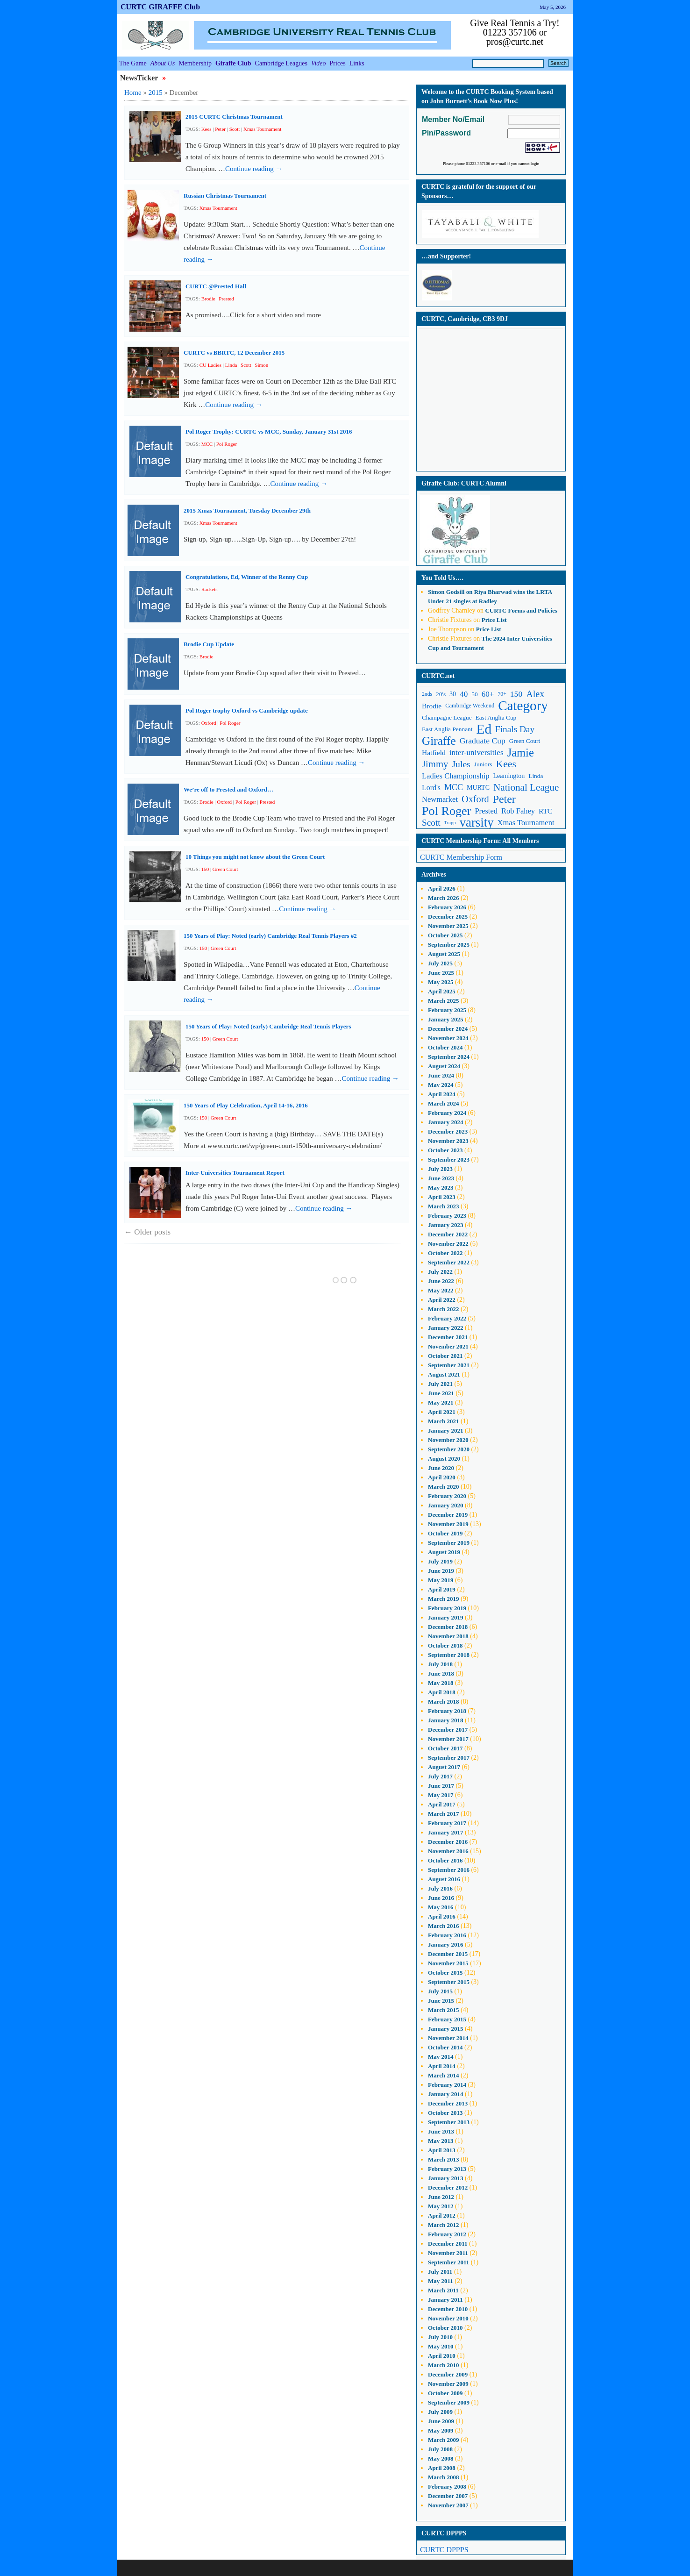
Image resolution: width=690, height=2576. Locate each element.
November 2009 (448, 2383)
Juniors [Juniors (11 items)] (483, 764)
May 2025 (441, 981)
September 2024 (448, 1056)
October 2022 (445, 1252)
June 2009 (441, 2421)
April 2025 (441, 991)
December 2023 (448, 1131)
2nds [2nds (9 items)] (427, 694)
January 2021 (445, 1430)
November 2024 (448, 1038)
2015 (156, 92)
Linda (231, 365)
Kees (206, 129)
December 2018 (448, 1626)
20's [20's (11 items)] (441, 694)
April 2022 (441, 1299)
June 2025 (441, 972)
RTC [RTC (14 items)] (545, 811)
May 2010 (441, 2346)
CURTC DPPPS (444, 2550)
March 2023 (443, 1206)
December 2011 (448, 2243)
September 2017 (448, 1757)
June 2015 (441, 2000)
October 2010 (445, 2327)
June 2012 (441, 2196)
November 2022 (448, 1243)
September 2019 (448, 1542)
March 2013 (443, 2159)
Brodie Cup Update (209, 644)
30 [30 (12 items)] (452, 694)
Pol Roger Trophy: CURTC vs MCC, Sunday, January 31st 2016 (268, 431)
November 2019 (448, 1523)
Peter (220, 129)
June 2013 (441, 2131)
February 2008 (447, 2486)
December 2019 (448, 1514)
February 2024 (447, 1112)
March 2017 (443, 1813)
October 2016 (445, 1860)
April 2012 (441, 2215)
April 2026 (441, 888)
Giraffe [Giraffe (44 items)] (439, 741)
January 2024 (445, 1122)
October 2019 (445, 1533)
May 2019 (441, 1580)
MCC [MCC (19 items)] (453, 787)
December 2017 (448, 1729)
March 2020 (443, 1486)
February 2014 (447, 2084)
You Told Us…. (442, 577)
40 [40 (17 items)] (464, 694)
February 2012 (447, 2234)
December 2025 (448, 916)
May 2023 (441, 1187)
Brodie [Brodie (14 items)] (431, 706)
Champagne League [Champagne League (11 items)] (447, 717)
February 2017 (447, 1823)
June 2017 (441, 1785)
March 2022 (443, 1309)
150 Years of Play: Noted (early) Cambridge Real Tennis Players (268, 1026)
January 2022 (445, 1327)
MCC (207, 444)
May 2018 (441, 1682)
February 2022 (447, 1318)
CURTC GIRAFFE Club (160, 7)
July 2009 (440, 2411)
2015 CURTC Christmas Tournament (234, 116)
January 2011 (445, 2299)
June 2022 (441, 1280)
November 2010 (448, 2318)
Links (356, 63)
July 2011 (440, 2271)
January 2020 (445, 1505)
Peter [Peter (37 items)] (504, 799)
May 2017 (441, 1794)
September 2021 (448, 1365)
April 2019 (441, 1589)
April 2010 (441, 2355)
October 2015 (445, 1972)
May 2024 (441, 1084)
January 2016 (445, 1944)
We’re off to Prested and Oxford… (228, 789)
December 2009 (448, 2374)
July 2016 (440, 1888)
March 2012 (443, 2224)
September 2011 (448, 2262)
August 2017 (444, 1766)
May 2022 (441, 1290)
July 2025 (440, 963)
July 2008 (440, 2449)
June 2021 (441, 1393)
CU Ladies (210, 365)
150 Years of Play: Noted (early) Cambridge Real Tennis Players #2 (270, 935)
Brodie (208, 298)
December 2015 (448, 1953)
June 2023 (441, 1178)
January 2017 (445, 1832)
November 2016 (448, 1851)
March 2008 (443, 2477)
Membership (195, 63)
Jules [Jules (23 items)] (461, 764)
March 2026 (443, 897)
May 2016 (441, 1907)
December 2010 (448, 2308)
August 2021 (444, 1374)
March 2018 (443, 1701)
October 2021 (445, 1355)
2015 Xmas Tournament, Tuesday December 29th (247, 510)
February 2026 (447, 907)
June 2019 (441, 1570)
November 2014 (448, 2037)
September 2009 (448, 2402)
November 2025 (448, 925)
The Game (133, 63)
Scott (234, 129)
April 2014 (441, 2065)
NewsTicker (140, 78)
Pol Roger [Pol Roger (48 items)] (446, 811)
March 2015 (443, 2009)
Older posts (147, 1231)
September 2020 (448, 1449)
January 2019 (445, 1617)
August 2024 (444, 1066)
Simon (261, 365)
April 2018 (441, 1692)
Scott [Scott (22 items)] (431, 823)
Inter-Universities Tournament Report (235, 1172)
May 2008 (441, 2458)
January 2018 (445, 1720)
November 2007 (448, 2505)
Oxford (208, 723)
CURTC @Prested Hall (215, 286)
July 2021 (440, 1383)
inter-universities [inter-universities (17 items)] (476, 752)
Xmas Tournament (262, 129)
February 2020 (447, 1495)
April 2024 (441, 1094)
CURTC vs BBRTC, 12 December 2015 (234, 352)
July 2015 (440, 1991)
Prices (338, 63)
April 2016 (441, 1916)
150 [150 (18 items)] (516, 694)
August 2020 (444, 1458)
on (451, 591)
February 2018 (447, 1710)
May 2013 (441, 2140)
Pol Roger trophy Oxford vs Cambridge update (246, 710)
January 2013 (445, 2178)
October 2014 (445, 2047)
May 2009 (441, 2430)
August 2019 (444, 1552)
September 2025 (448, 944)
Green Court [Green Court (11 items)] (524, 740)
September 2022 (448, 1262)
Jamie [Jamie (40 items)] (520, 752)
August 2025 (444, 953)
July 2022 (440, 1271)
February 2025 (447, 1009)
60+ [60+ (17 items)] (488, 694)
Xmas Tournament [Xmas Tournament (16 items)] (526, 822)
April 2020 (441, 1477)
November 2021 (448, 1346)
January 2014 (445, 2094)
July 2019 (440, 1561)
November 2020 (448, 1439)
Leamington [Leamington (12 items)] (509, 775)
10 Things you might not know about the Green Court (255, 856)
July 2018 (440, 1664)
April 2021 (441, 1411)
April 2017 (441, 1804)
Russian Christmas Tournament (225, 195)
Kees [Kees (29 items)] (506, 764)
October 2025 (445, 935)
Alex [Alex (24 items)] (535, 694)
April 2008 (441, 2467)
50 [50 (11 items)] (474, 694)
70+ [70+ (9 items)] (502, 694)
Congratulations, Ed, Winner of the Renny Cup (246, 576)
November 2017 (448, 1738)
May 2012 (441, 2206)
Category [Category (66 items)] (523, 706)
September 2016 (448, 1869)
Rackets (209, 589)
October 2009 (445, 2393)
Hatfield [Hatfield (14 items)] (434, 752)
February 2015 (447, 2019)
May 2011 (440, 2280)
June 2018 (441, 1673)
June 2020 (441, 1467)
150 (205, 869)
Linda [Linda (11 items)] (535, 775)
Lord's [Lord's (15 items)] (431, 788)
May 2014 (441, 2056)
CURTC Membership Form (461, 857)
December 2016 (448, 1841)
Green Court (225, 869)
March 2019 (443, 1598)
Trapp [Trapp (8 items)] (450, 822)
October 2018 (445, 1645)
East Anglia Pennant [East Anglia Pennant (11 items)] (447, 729)
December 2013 (448, 2103)
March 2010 (443, 2365)
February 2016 (447, 1935)
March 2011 (443, 2290)
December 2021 (448, 1337)
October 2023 (445, 1150)
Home (133, 92)
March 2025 (443, 1000)
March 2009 (443, 2439)
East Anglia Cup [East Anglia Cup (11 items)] (496, 717)
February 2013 (447, 2168)
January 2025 (445, 1019)
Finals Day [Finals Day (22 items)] (514, 729)
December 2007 (448, 2495)
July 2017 (440, 1776)
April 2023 (441, 1196)
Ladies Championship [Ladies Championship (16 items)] (456, 775)
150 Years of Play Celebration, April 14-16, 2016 (246, 1105)
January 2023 (445, 1224)
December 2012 (448, 2187)
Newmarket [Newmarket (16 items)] (440, 799)
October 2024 (445, 1047)
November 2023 (448, 1140)
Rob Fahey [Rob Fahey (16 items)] (518, 810)
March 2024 (443, 1103)
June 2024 (441, 1075)
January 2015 (445, 2028)
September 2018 (448, 1654)
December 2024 (448, 1028)
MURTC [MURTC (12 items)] (478, 787)
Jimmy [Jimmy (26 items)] (435, 764)
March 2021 (443, 1421)
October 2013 (445, 2112)
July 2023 (440, 1168)
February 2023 (447, 1215)
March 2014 (443, 2075)
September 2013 (448, 2122)
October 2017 (445, 1748)
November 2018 (448, 1636)
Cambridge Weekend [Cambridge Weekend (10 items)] (469, 705)
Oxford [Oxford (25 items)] (475, 799)
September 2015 (448, 1981)
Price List (494, 619)
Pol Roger (226, 444)
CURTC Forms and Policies (521, 610)
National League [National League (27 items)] (526, 787)
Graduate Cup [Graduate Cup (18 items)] (482, 740)
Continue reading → (253, 168)
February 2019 (447, 1608)
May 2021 (441, 1402)
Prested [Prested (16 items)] (486, 810)
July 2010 (440, 2337)
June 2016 (441, 1897)
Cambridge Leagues (281, 63)
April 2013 (441, 2150)
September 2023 (448, 1159)
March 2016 (443, 1925)
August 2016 (444, 1879)
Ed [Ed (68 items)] (483, 729)
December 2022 (448, 1234)
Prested (226, 298)
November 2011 (448, 2252)
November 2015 (448, 1963)
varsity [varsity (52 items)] (477, 822)
